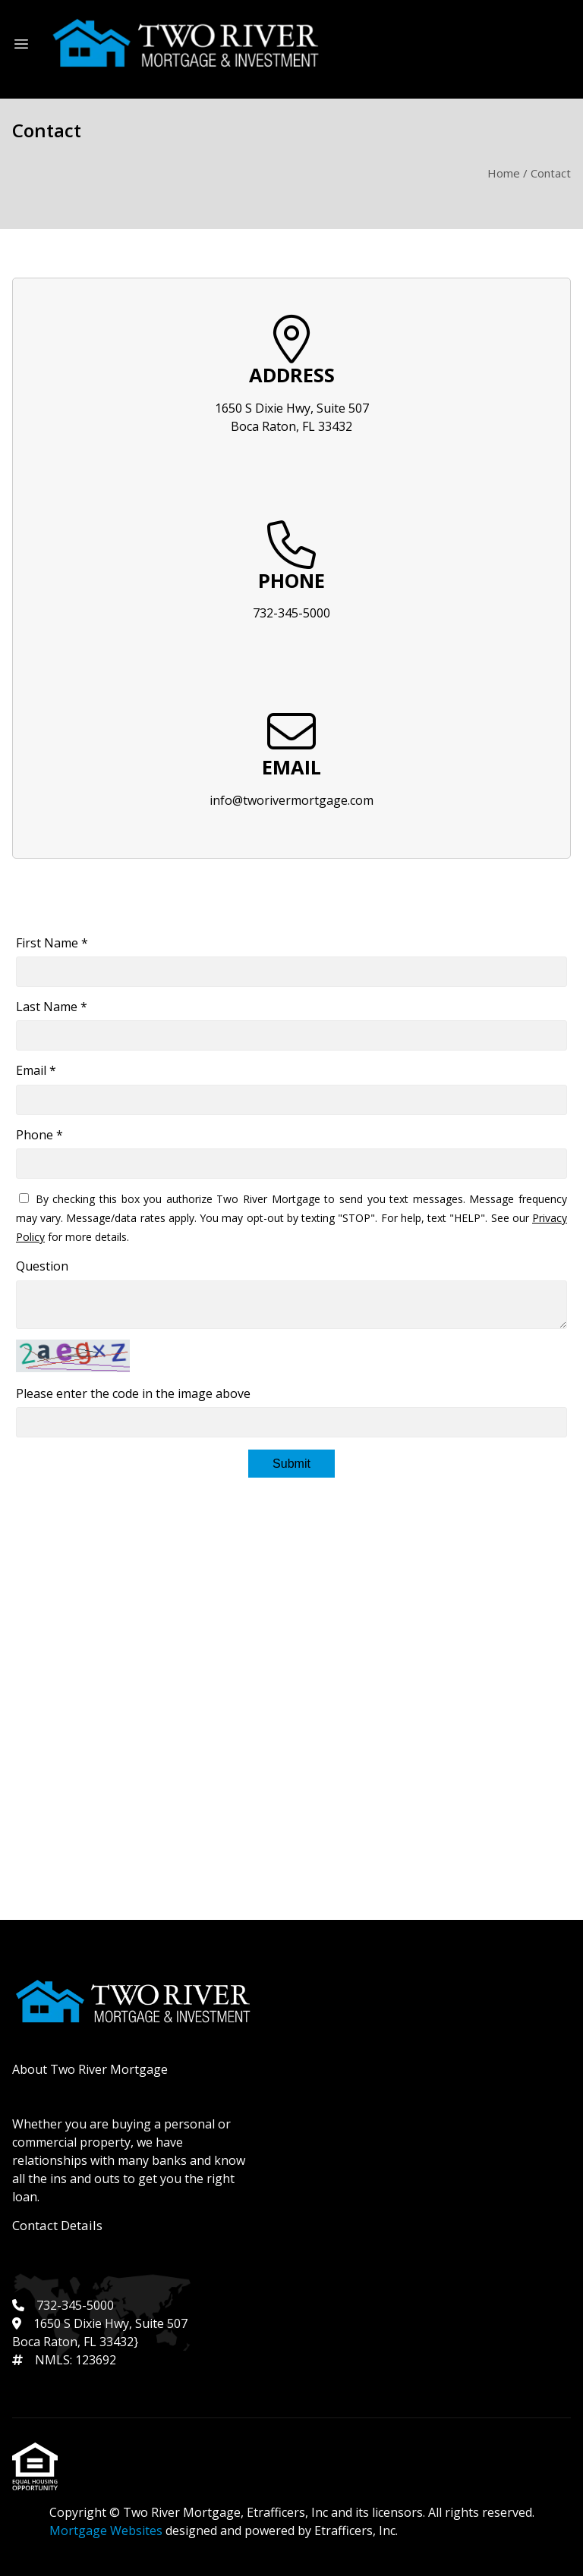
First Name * (52, 943)
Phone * (39, 1134)
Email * (36, 1070)
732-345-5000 (291, 613)
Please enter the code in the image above (133, 1393)
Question (42, 1266)
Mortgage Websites (107, 2530)
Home (503, 173)
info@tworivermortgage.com (291, 800)
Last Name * (51, 1006)
